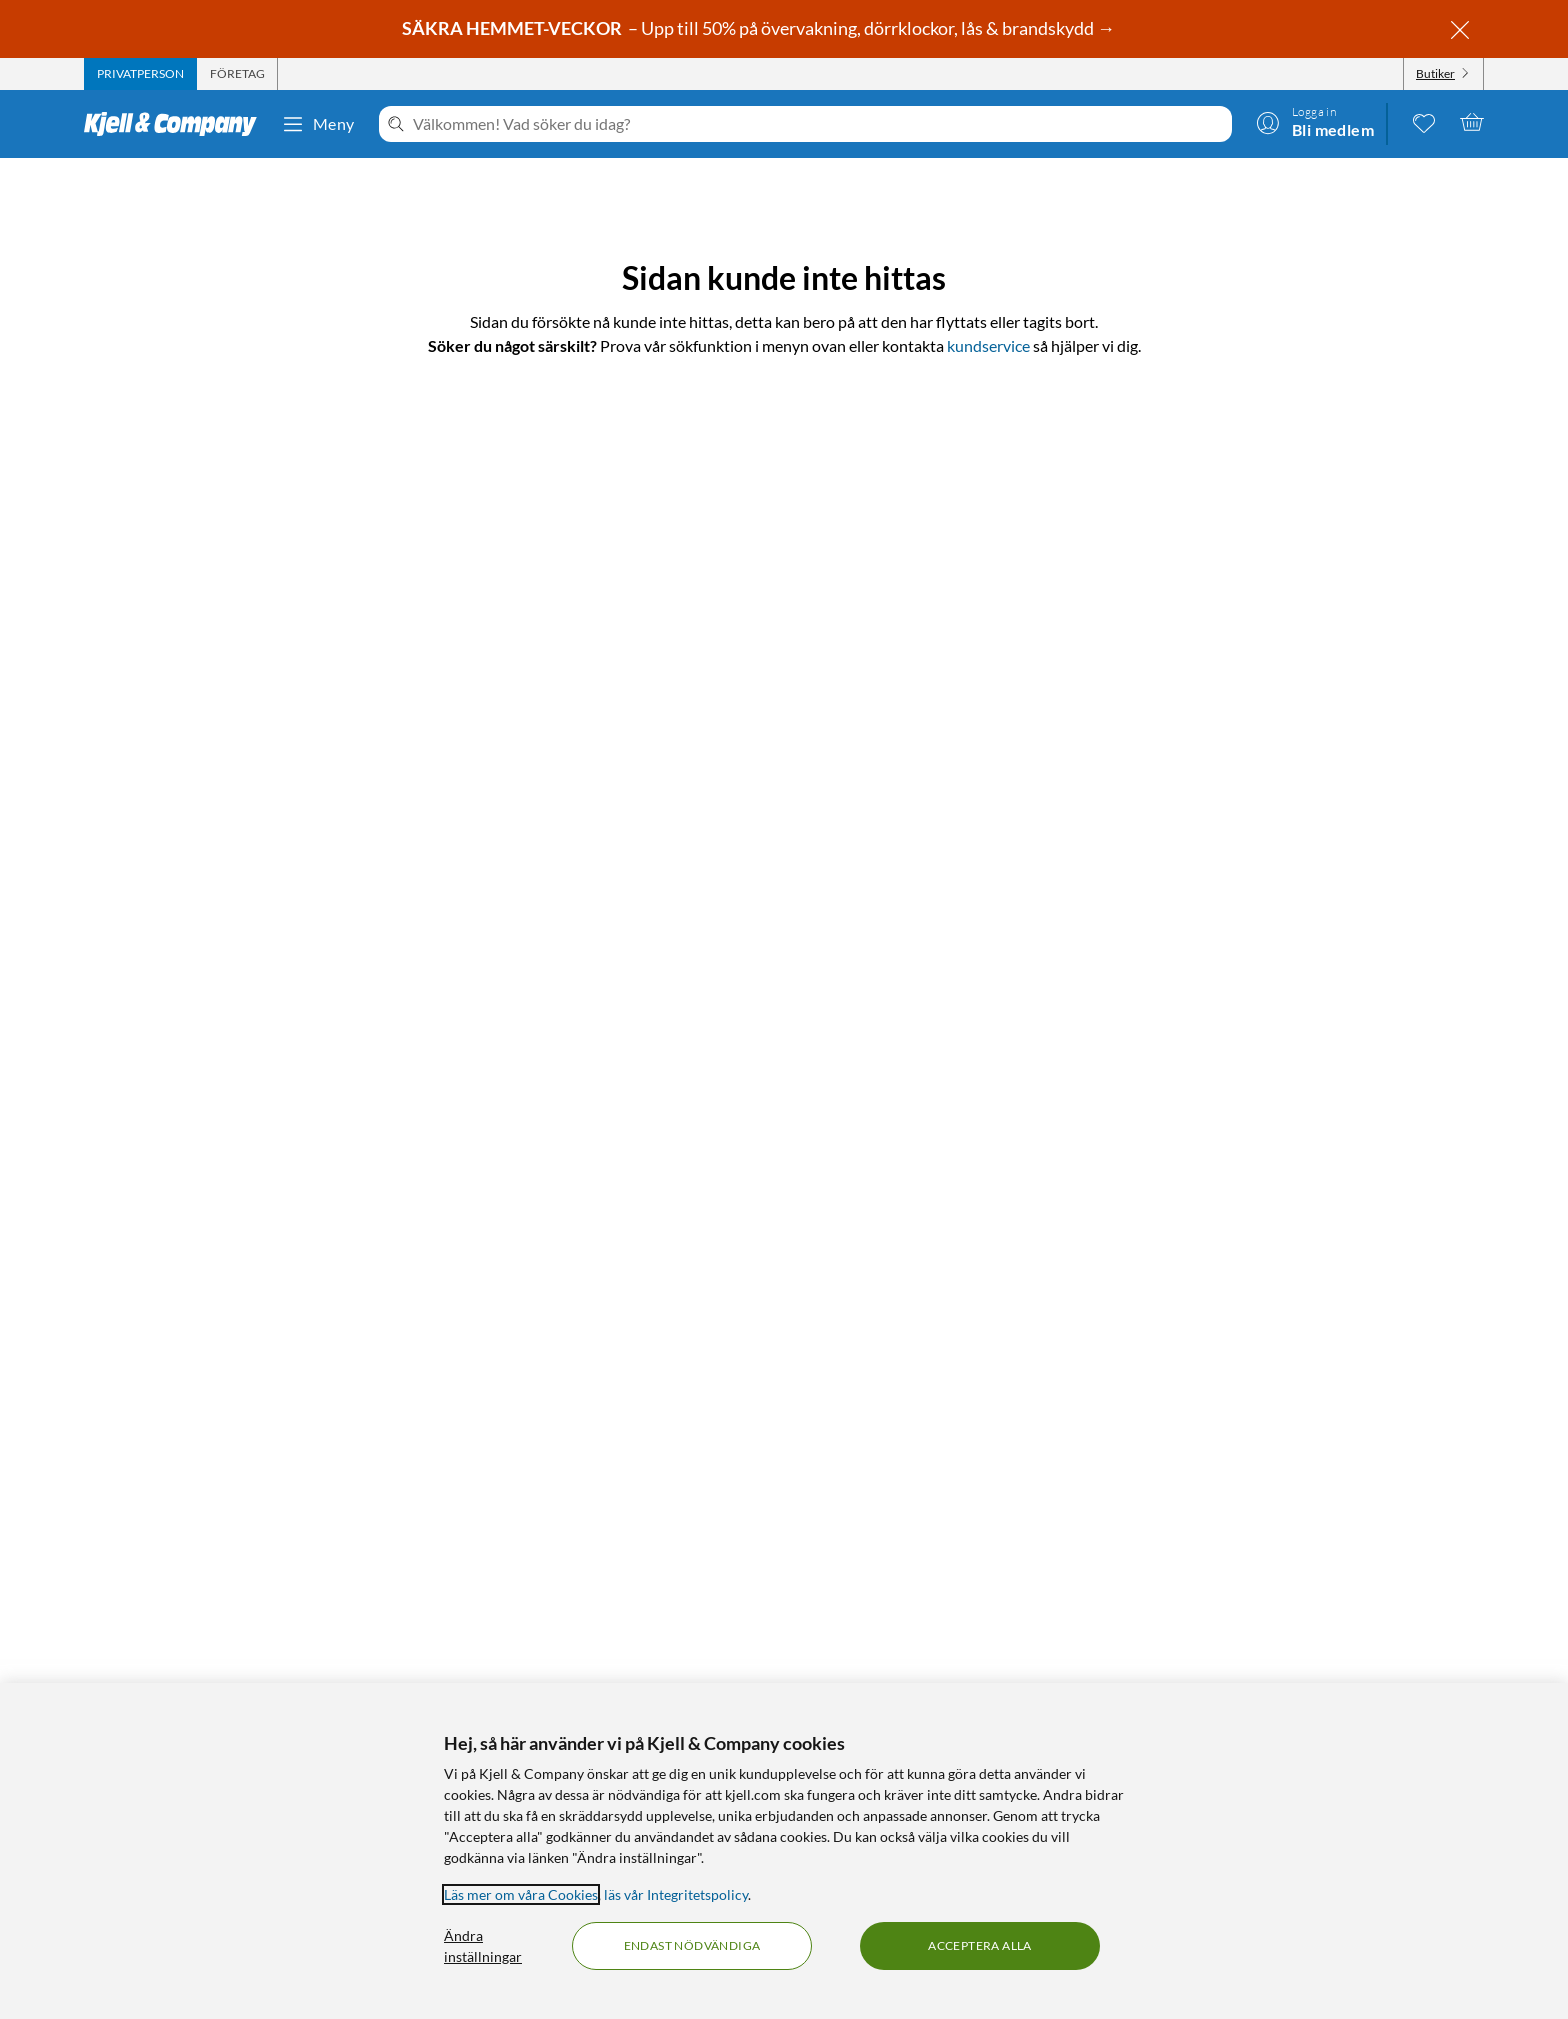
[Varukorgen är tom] (1472, 122)
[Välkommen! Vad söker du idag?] (818, 124)
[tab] (140, 74)
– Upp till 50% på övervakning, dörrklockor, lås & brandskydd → (760, 28)
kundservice (988, 345)
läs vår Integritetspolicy (676, 1894)
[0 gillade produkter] (1424, 122)
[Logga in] (1315, 122)
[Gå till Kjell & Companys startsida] (176, 124)
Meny (318, 124)
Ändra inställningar (483, 1946)
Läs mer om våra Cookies (521, 1894)
